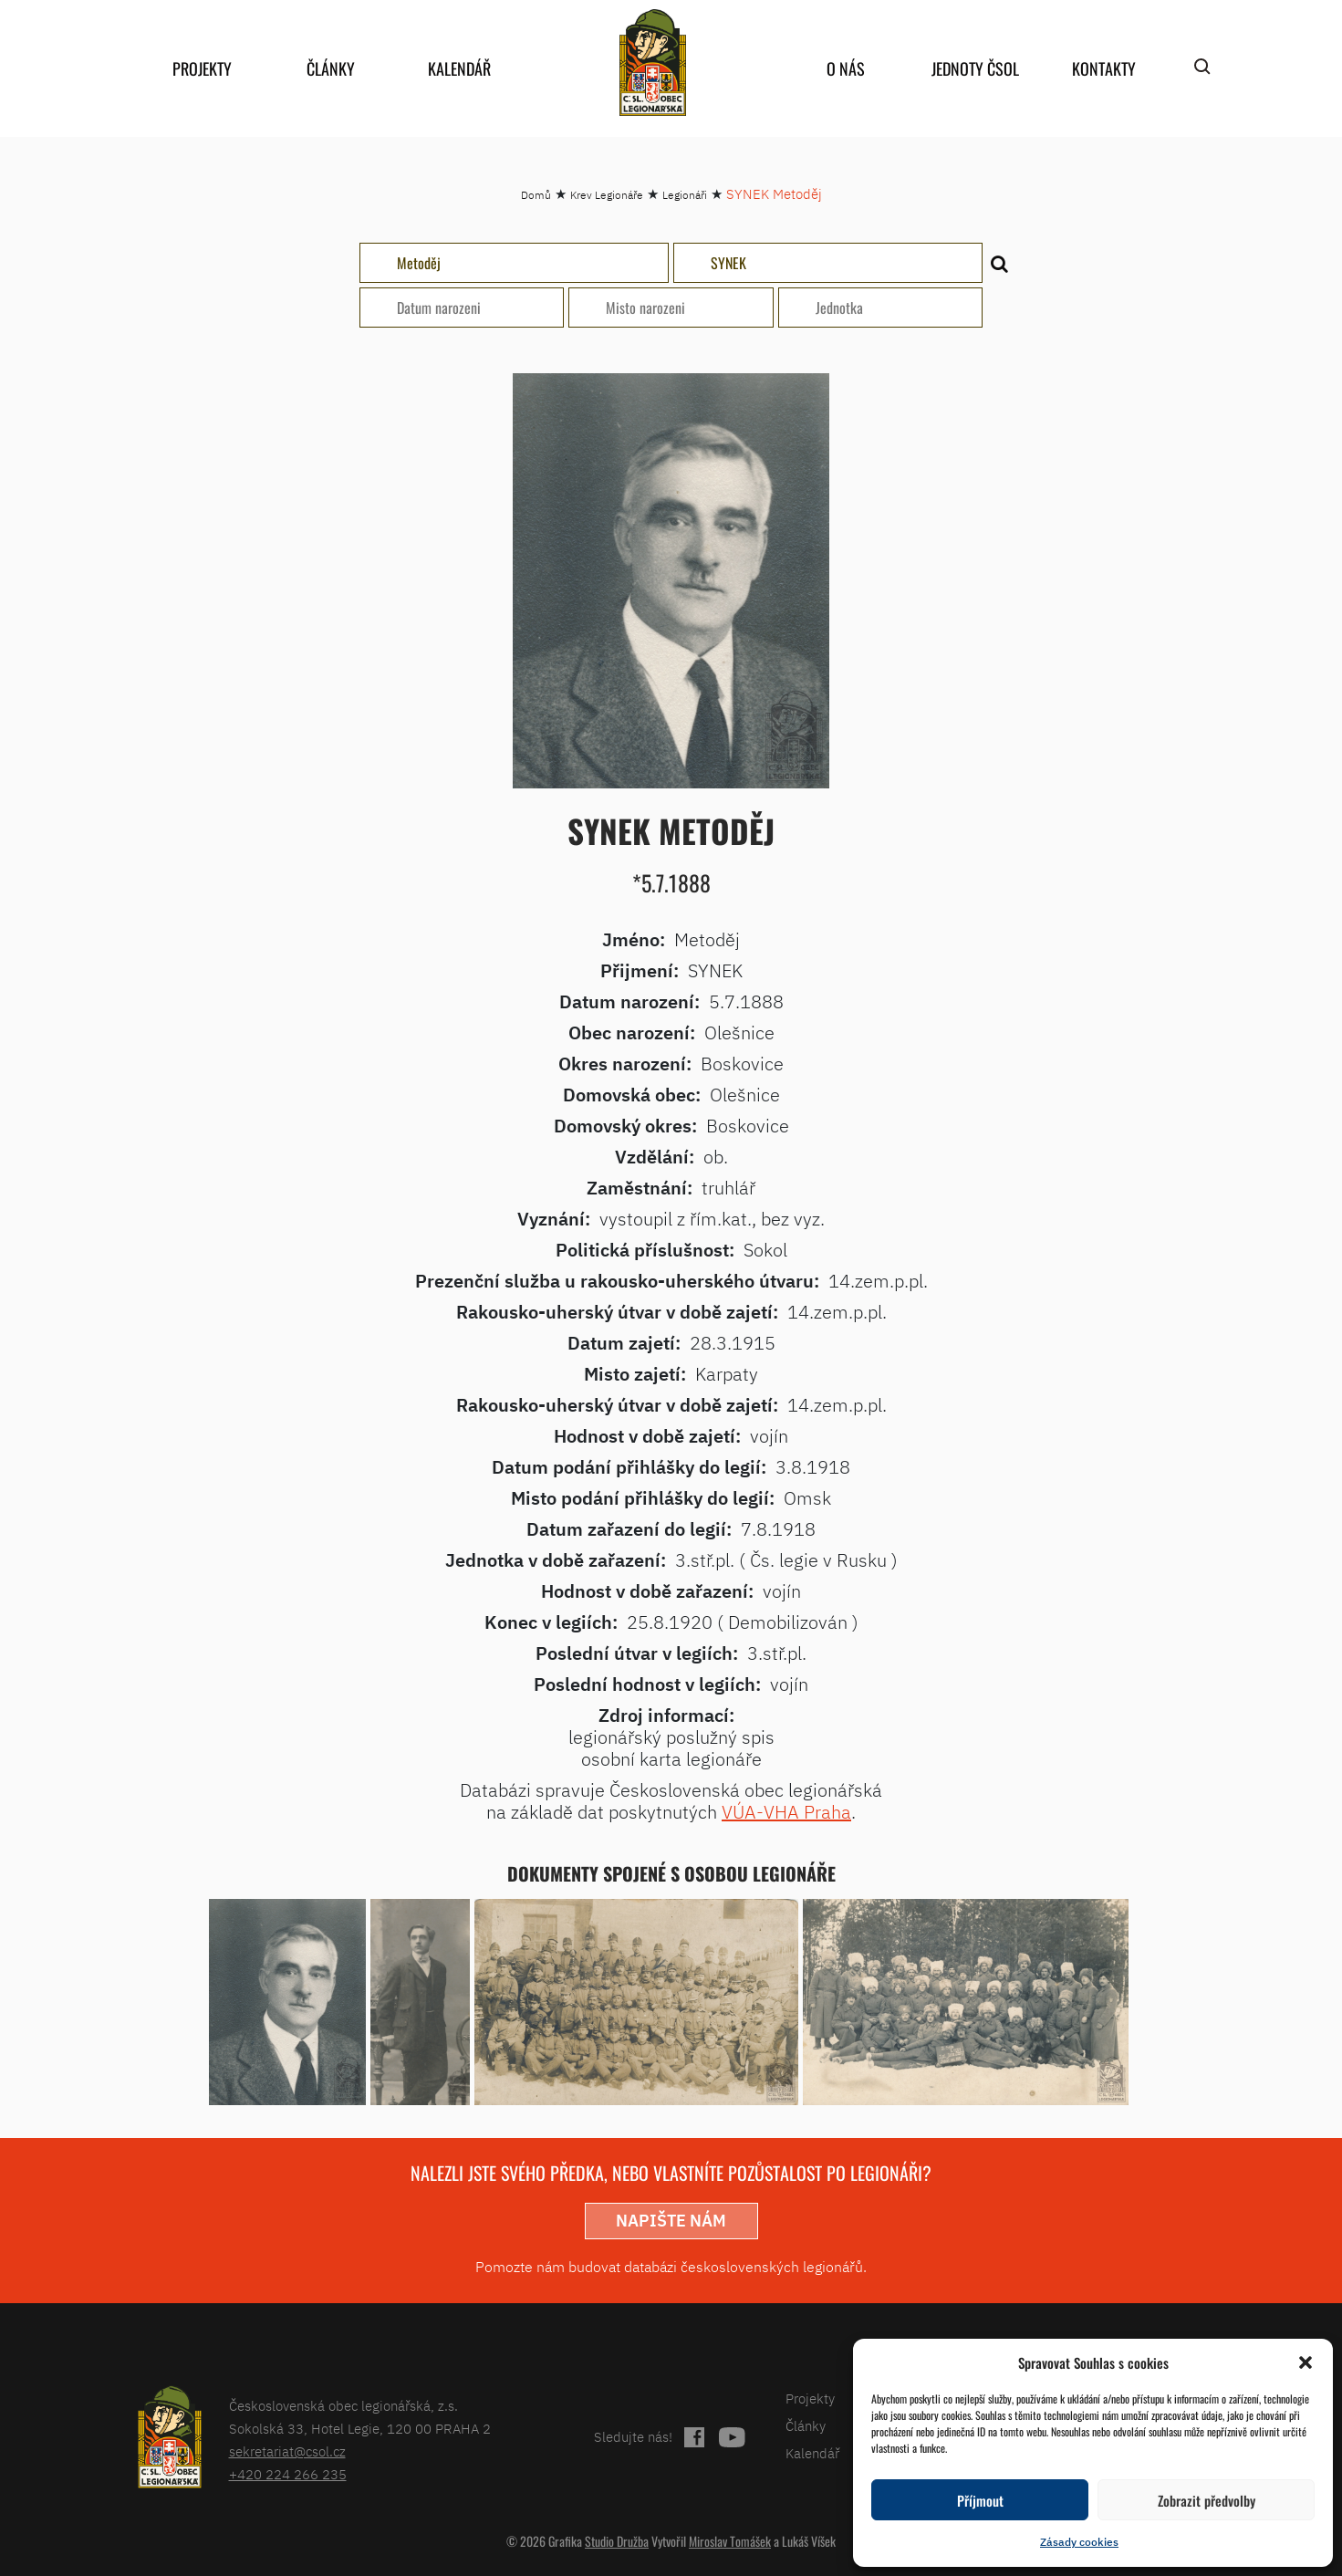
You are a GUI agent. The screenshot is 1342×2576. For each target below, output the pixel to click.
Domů (536, 195)
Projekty (202, 68)
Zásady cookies (1079, 2542)
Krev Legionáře (606, 195)
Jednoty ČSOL (975, 68)
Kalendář (459, 68)
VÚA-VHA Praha (786, 1811)
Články (331, 68)
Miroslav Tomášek (730, 2540)
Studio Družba (617, 2540)
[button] (1305, 2362)
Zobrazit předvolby (1206, 2500)
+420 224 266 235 (288, 2474)
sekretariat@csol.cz (287, 2451)
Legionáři (684, 195)
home (653, 62)
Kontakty (1104, 68)
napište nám (671, 2220)
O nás (846, 68)
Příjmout (980, 2500)
